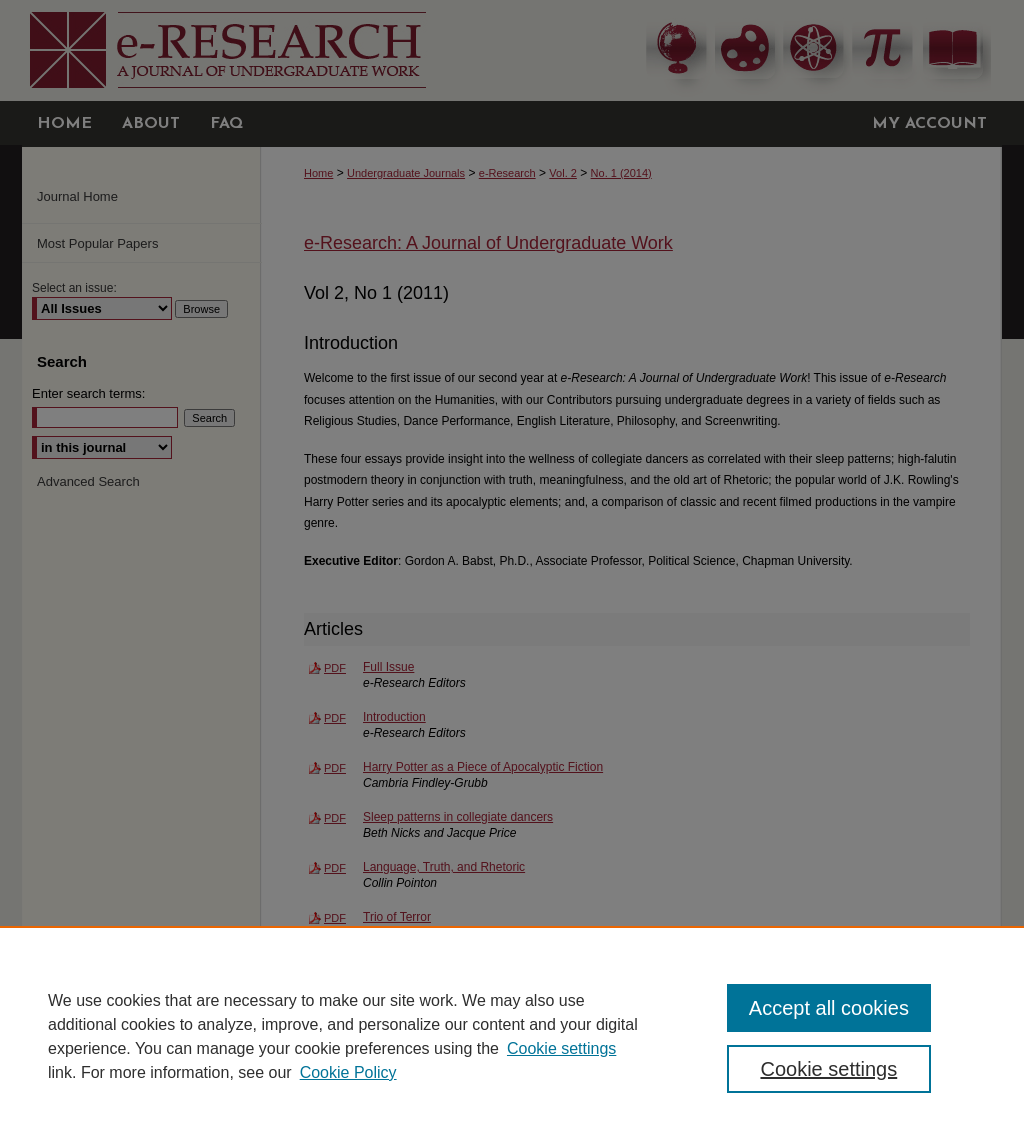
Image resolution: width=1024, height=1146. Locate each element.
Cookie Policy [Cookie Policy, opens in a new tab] (348, 1072)
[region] (512, 1036)
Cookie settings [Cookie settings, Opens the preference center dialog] (828, 1069)
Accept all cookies (829, 1008)
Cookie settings (561, 1048)
